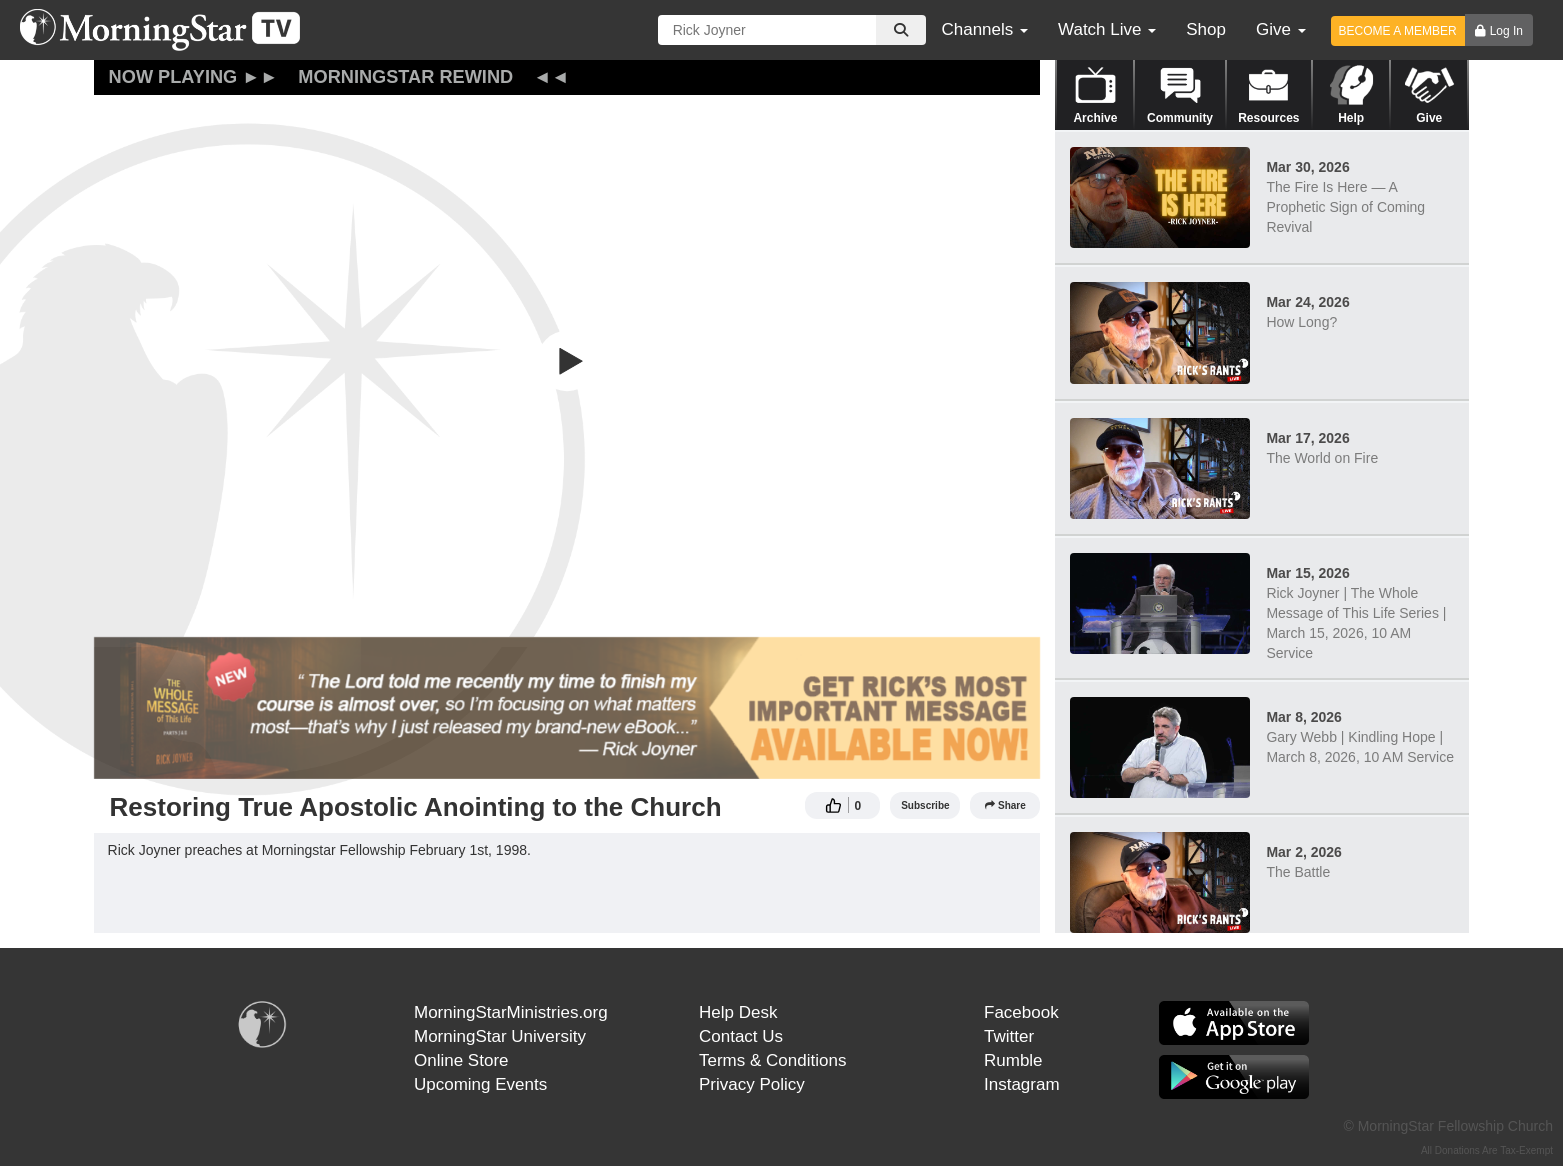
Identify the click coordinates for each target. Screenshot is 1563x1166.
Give (1281, 29)
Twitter (1009, 1036)
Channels (984, 29)
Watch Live (1107, 29)
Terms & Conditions (772, 1060)
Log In (1506, 31)
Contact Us (741, 1036)
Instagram (1022, 1084)
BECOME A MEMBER (1398, 31)
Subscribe (925, 805)
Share (1005, 805)
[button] (567, 361)
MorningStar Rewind (405, 77)
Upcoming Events (480, 1084)
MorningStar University (500, 1036)
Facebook (1021, 1012)
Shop (1206, 29)
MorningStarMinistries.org (511, 1012)
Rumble (1013, 1060)
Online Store (461, 1060)
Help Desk (738, 1012)
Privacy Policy (752, 1084)
